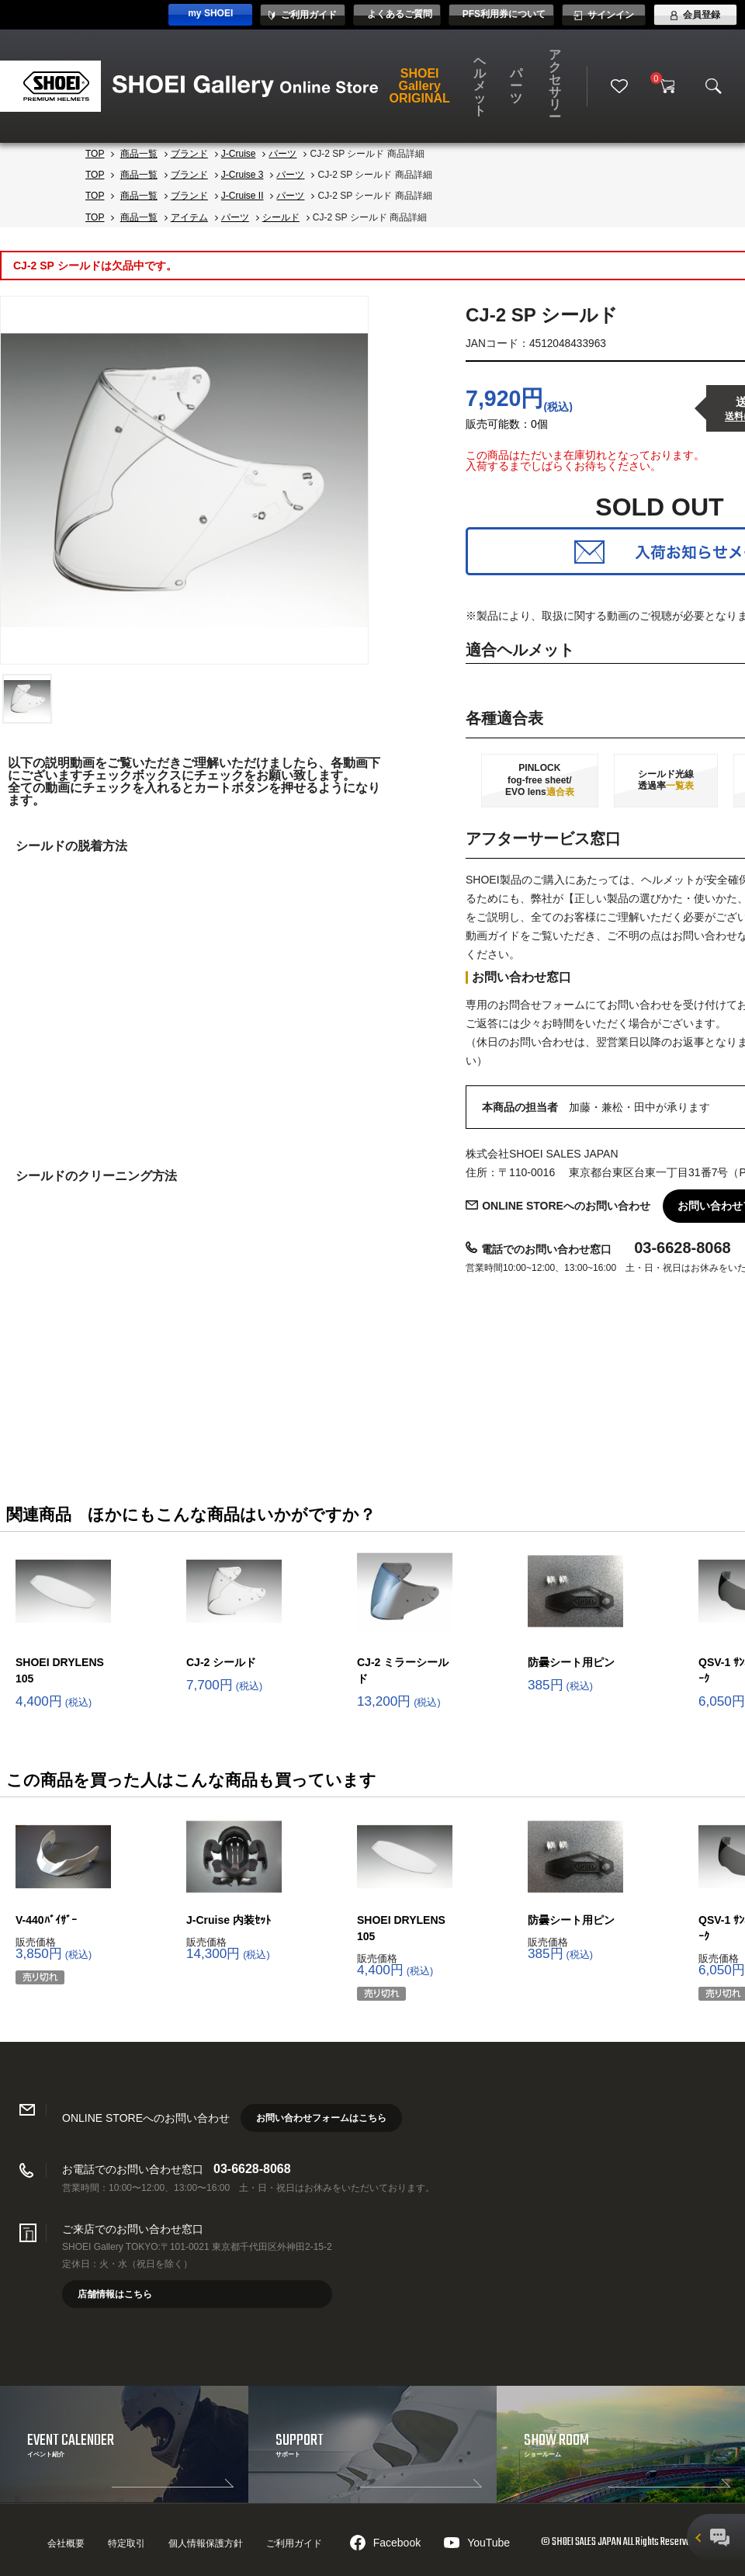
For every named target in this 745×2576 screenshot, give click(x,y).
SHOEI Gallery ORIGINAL (420, 86)
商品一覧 (139, 153)
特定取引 (126, 2543)
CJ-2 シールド (221, 1662)
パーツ (516, 86)
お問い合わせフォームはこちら (321, 2118)
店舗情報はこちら (115, 2294)
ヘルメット (479, 85)
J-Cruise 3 (242, 174)
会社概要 (66, 2543)
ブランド (189, 153)
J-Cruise (238, 153)
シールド (281, 217)
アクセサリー (555, 85)
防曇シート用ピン (571, 1662)
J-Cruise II (242, 195)
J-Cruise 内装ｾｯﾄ (228, 1920)
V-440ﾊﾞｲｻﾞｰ (46, 1920)
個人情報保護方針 (205, 2543)
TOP (94, 153)
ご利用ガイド (294, 2543)
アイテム (189, 217)
